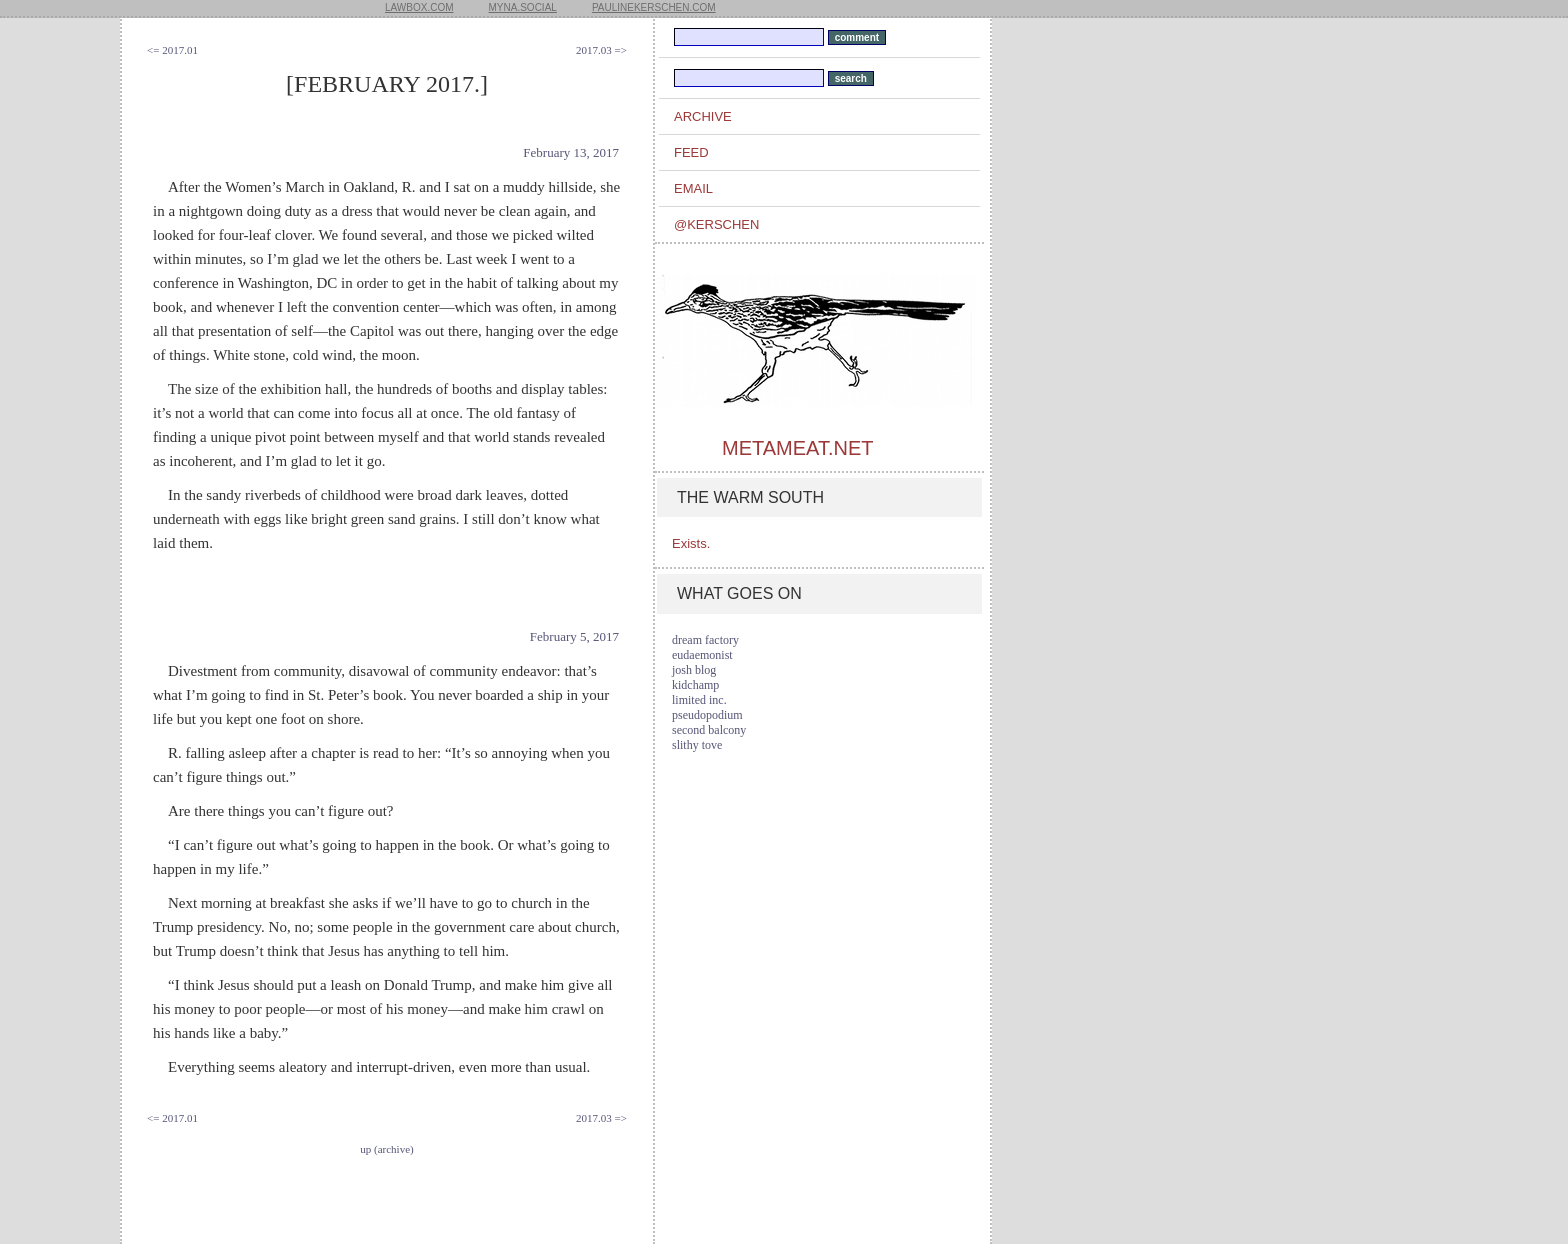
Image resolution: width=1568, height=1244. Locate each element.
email (693, 188)
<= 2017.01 (172, 50)
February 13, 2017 (571, 152)
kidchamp (695, 685)
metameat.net (797, 448)
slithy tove (697, 745)
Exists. (691, 543)
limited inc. (699, 700)
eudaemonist (702, 655)
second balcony (709, 730)
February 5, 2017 (574, 636)
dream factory (705, 640)
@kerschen (716, 224)
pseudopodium (707, 715)
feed (691, 152)
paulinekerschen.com (654, 7)
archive (703, 116)
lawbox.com (419, 7)
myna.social (523, 7)
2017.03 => (601, 50)
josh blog (694, 670)
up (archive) (386, 1149)
